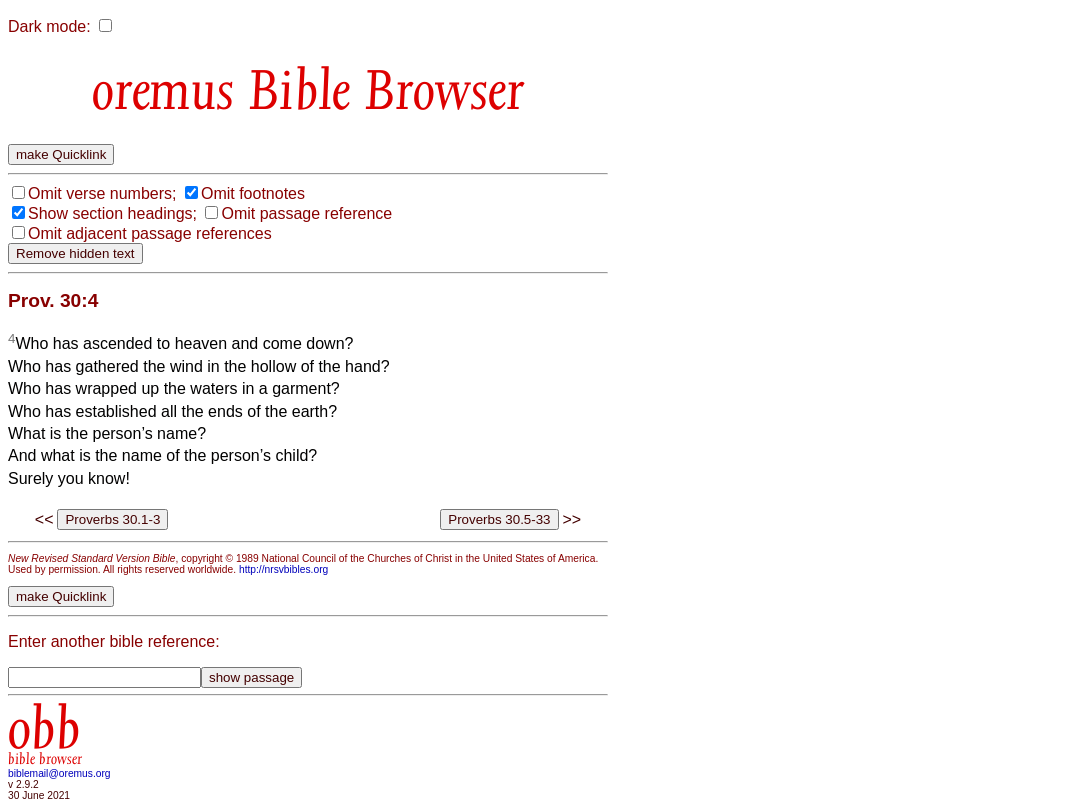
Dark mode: (49, 26)
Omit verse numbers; (102, 193)
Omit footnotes (253, 193)
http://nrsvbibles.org (283, 569)
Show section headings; (112, 213)
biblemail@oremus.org (59, 773)
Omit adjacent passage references (150, 233)
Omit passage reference (306, 213)
